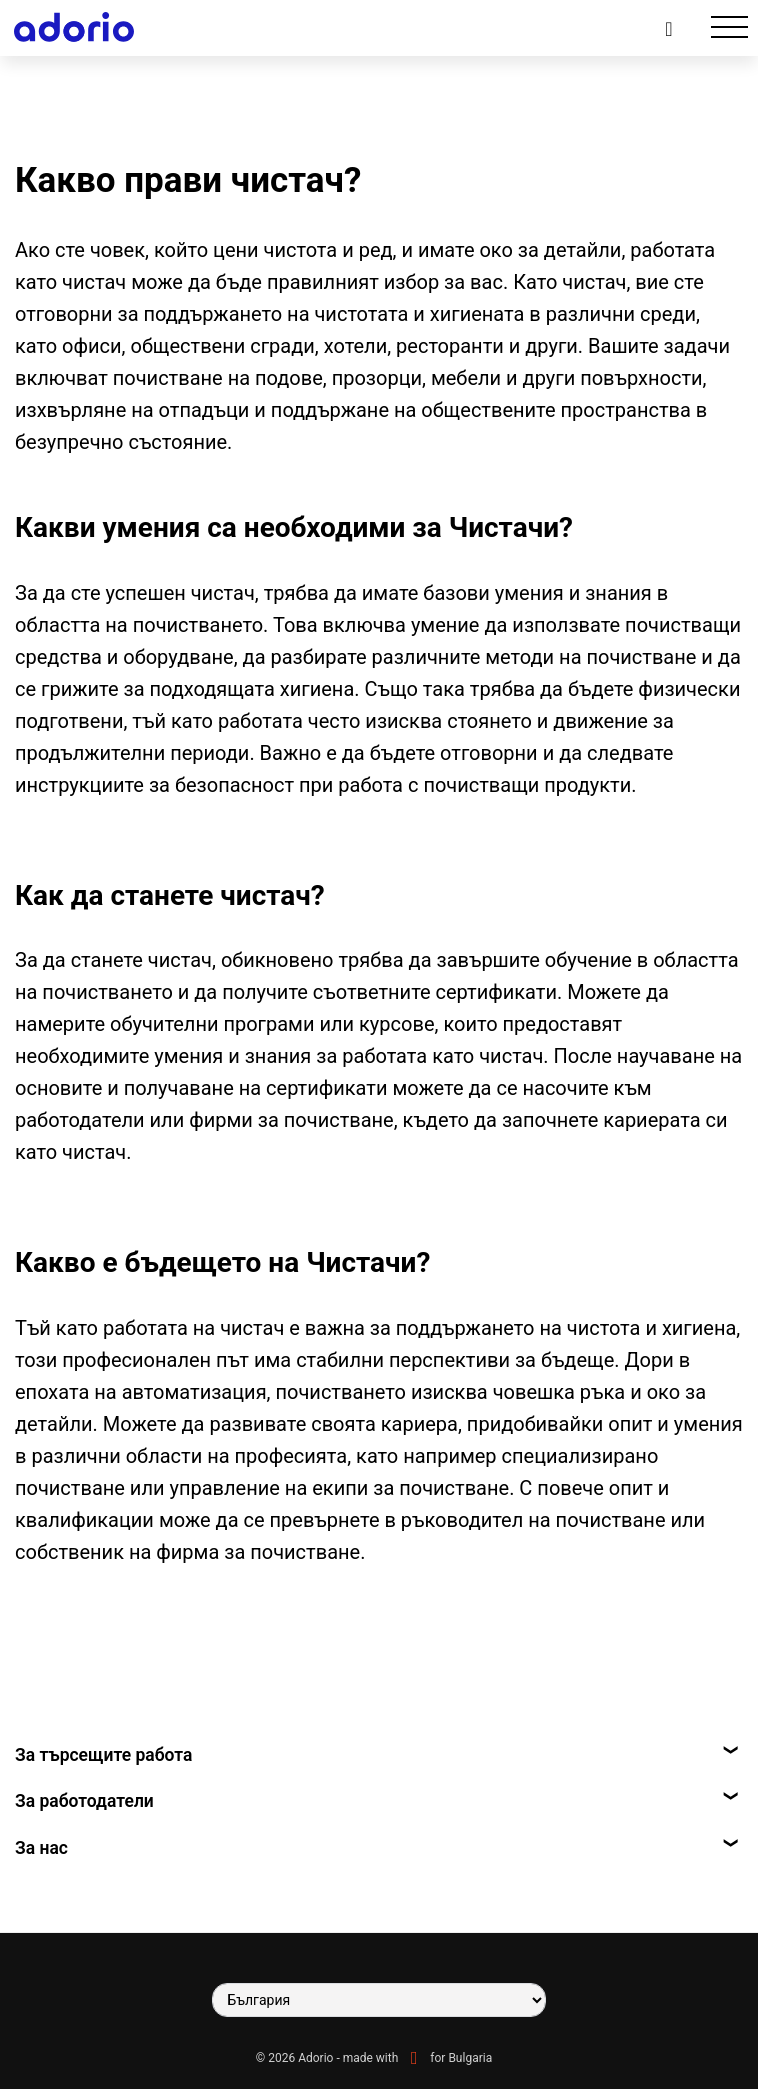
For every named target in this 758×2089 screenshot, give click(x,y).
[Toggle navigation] (729, 27)
